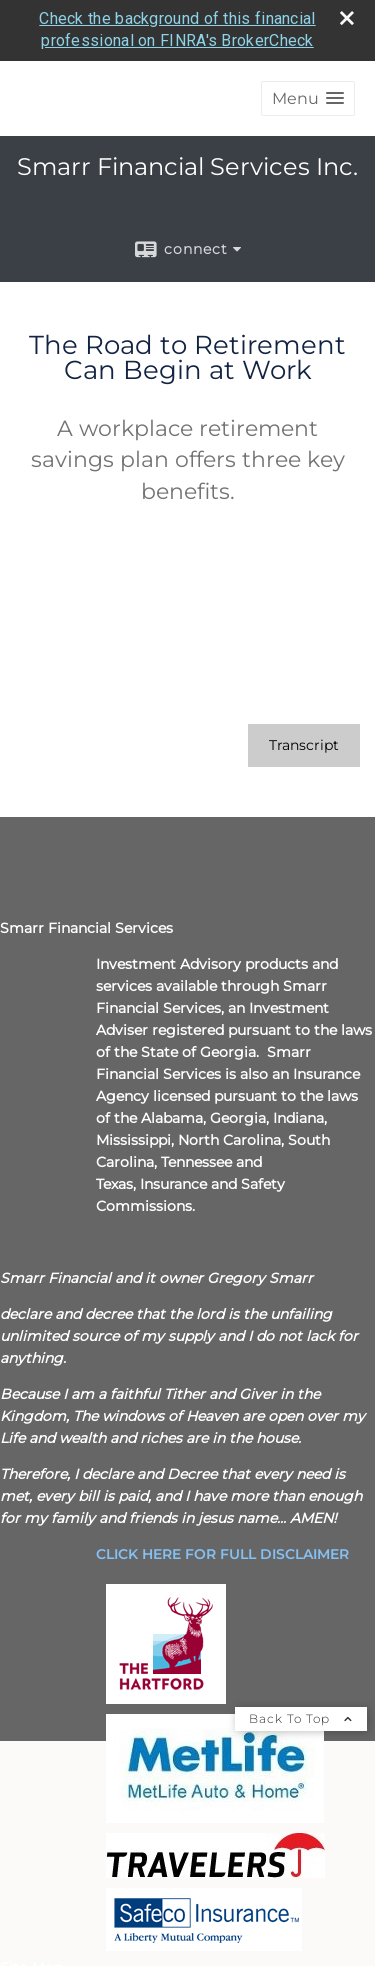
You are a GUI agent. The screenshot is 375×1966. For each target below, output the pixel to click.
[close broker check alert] (347, 18)
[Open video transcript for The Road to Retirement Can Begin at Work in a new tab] (304, 745)
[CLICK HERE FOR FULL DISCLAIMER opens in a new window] (222, 1554)
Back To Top (301, 1718)
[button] (308, 98)
